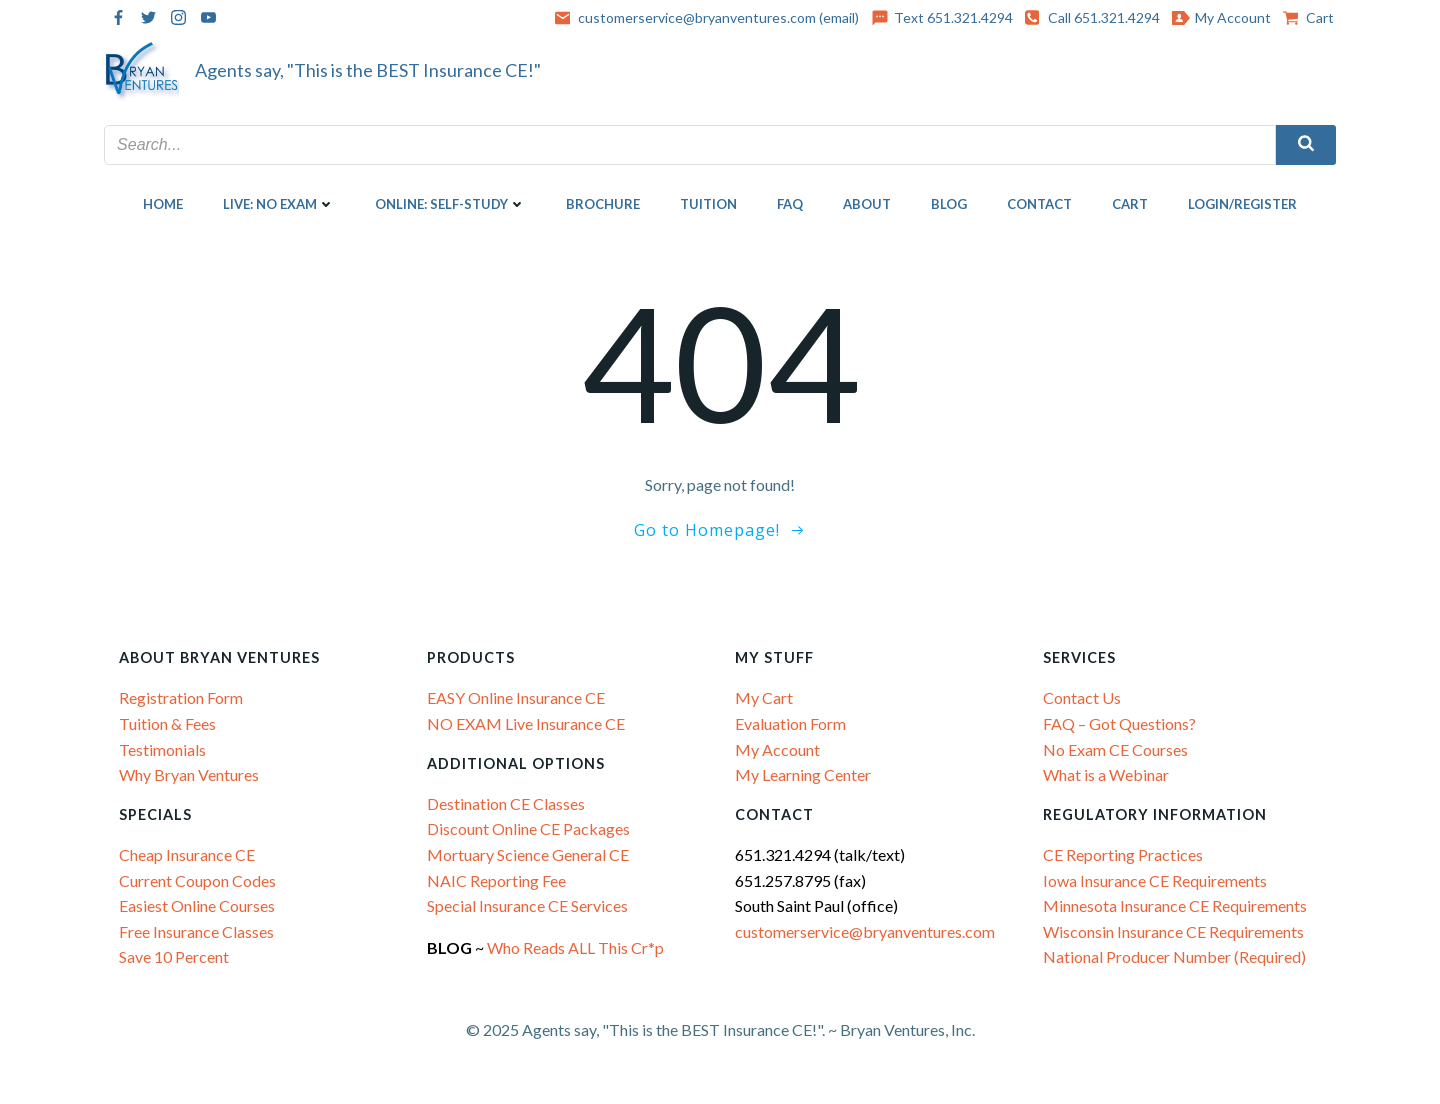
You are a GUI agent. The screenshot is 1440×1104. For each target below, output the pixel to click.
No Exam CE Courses (1115, 748)
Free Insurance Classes (196, 931)
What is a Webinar (1106, 774)
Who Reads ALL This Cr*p (577, 947)
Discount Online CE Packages (528, 828)
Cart (1130, 204)
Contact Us (1082, 697)
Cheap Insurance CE (187, 854)
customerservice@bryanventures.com (865, 931)
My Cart (764, 697)
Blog (949, 204)
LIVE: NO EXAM (279, 204)
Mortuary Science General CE (528, 854)
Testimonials (162, 748)
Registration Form (181, 697)
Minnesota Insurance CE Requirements (1175, 905)
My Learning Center (803, 774)
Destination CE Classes (506, 803)
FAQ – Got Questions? (1119, 723)
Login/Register (1242, 204)
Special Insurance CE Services (527, 905)
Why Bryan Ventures (189, 774)
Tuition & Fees (167, 723)
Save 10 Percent (174, 956)
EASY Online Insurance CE (516, 697)
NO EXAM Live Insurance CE (526, 723)
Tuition (708, 204)
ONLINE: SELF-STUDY (450, 204)
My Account (777, 748)
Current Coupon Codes (197, 880)
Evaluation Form (790, 723)
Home (163, 204)
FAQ (790, 204)
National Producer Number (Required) (1174, 956)
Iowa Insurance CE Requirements (1155, 880)
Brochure (603, 204)
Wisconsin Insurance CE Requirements (1173, 931)
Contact (1039, 204)
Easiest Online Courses (197, 905)
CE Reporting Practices (1123, 854)
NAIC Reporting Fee (496, 880)
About (867, 204)
